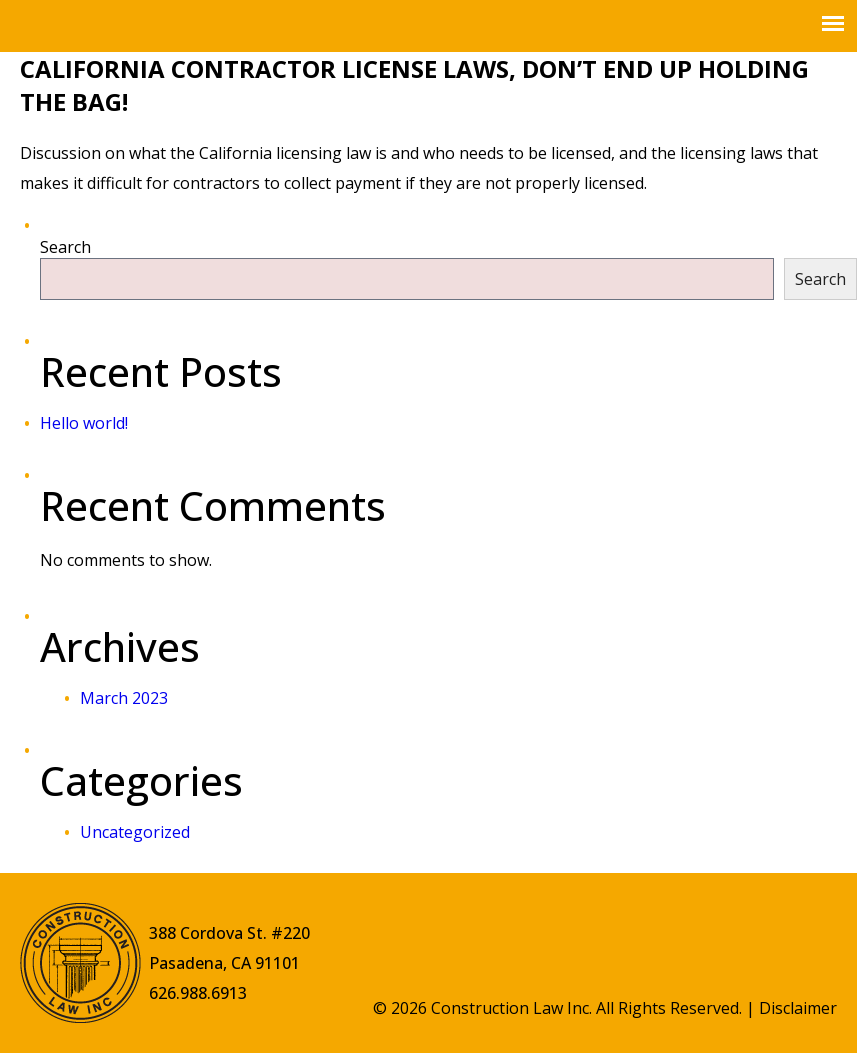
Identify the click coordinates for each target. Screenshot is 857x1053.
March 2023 (124, 698)
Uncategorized (135, 832)
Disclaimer (798, 1008)
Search (65, 247)
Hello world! (84, 423)
